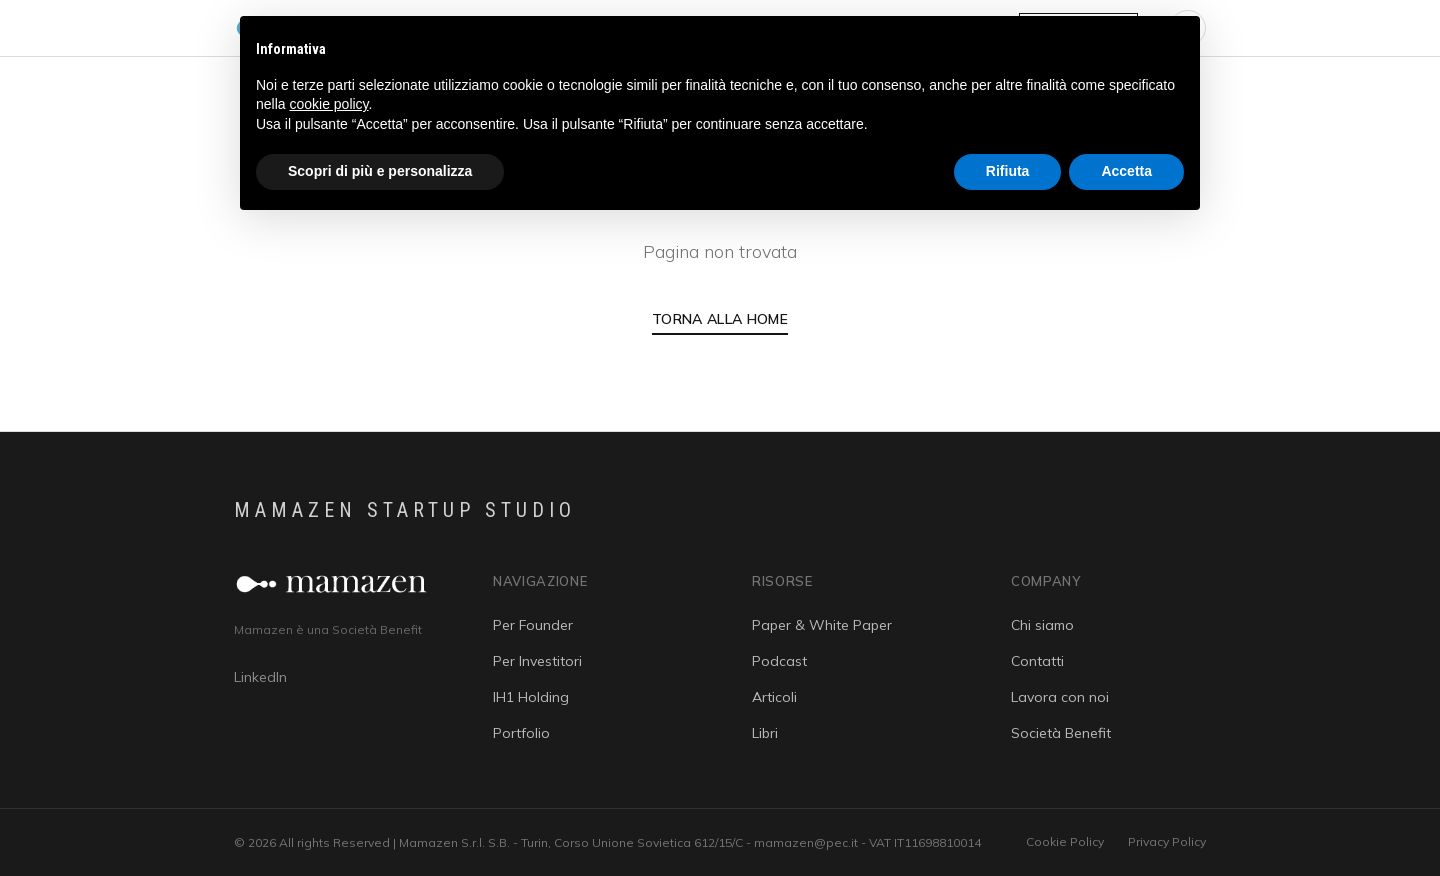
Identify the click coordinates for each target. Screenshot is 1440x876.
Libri (765, 733)
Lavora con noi (1060, 697)
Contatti (1037, 661)
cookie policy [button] (328, 104)
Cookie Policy (1065, 841)
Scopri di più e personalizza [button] (380, 171)
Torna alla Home (720, 319)
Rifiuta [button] (1008, 171)
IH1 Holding (531, 697)
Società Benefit (1061, 733)
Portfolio (521, 733)
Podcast (779, 661)
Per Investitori (537, 661)
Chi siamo (1042, 625)
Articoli (774, 697)
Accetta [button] (1126, 171)
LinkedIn (260, 677)
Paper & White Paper (822, 625)
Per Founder (533, 625)
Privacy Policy (1167, 841)
